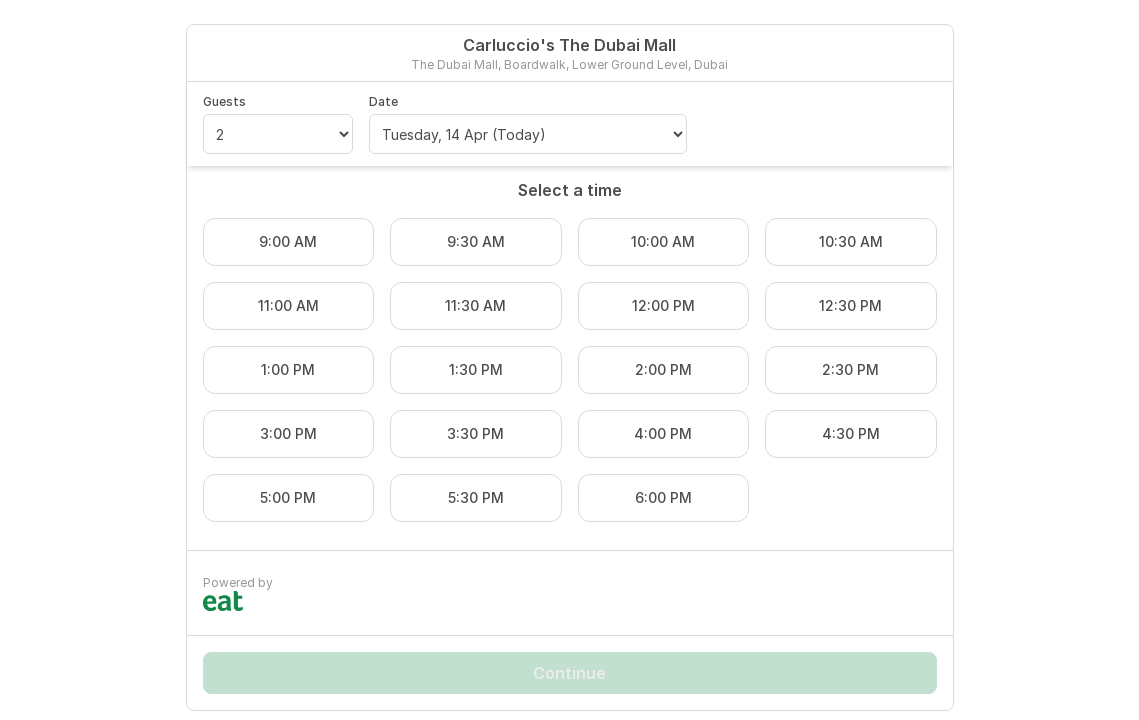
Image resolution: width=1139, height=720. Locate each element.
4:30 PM (851, 433)
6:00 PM (663, 497)
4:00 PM (663, 433)
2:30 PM (850, 369)
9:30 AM (476, 241)
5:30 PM (476, 497)
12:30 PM (850, 305)
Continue (569, 673)
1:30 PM (476, 369)
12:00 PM (663, 305)
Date (383, 101)
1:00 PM (288, 369)
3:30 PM (475, 433)
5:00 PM (288, 497)
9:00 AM (288, 241)
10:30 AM (851, 241)
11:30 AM (475, 305)
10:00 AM (663, 241)
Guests (224, 101)
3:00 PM (288, 433)
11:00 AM (288, 305)
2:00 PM (663, 369)
